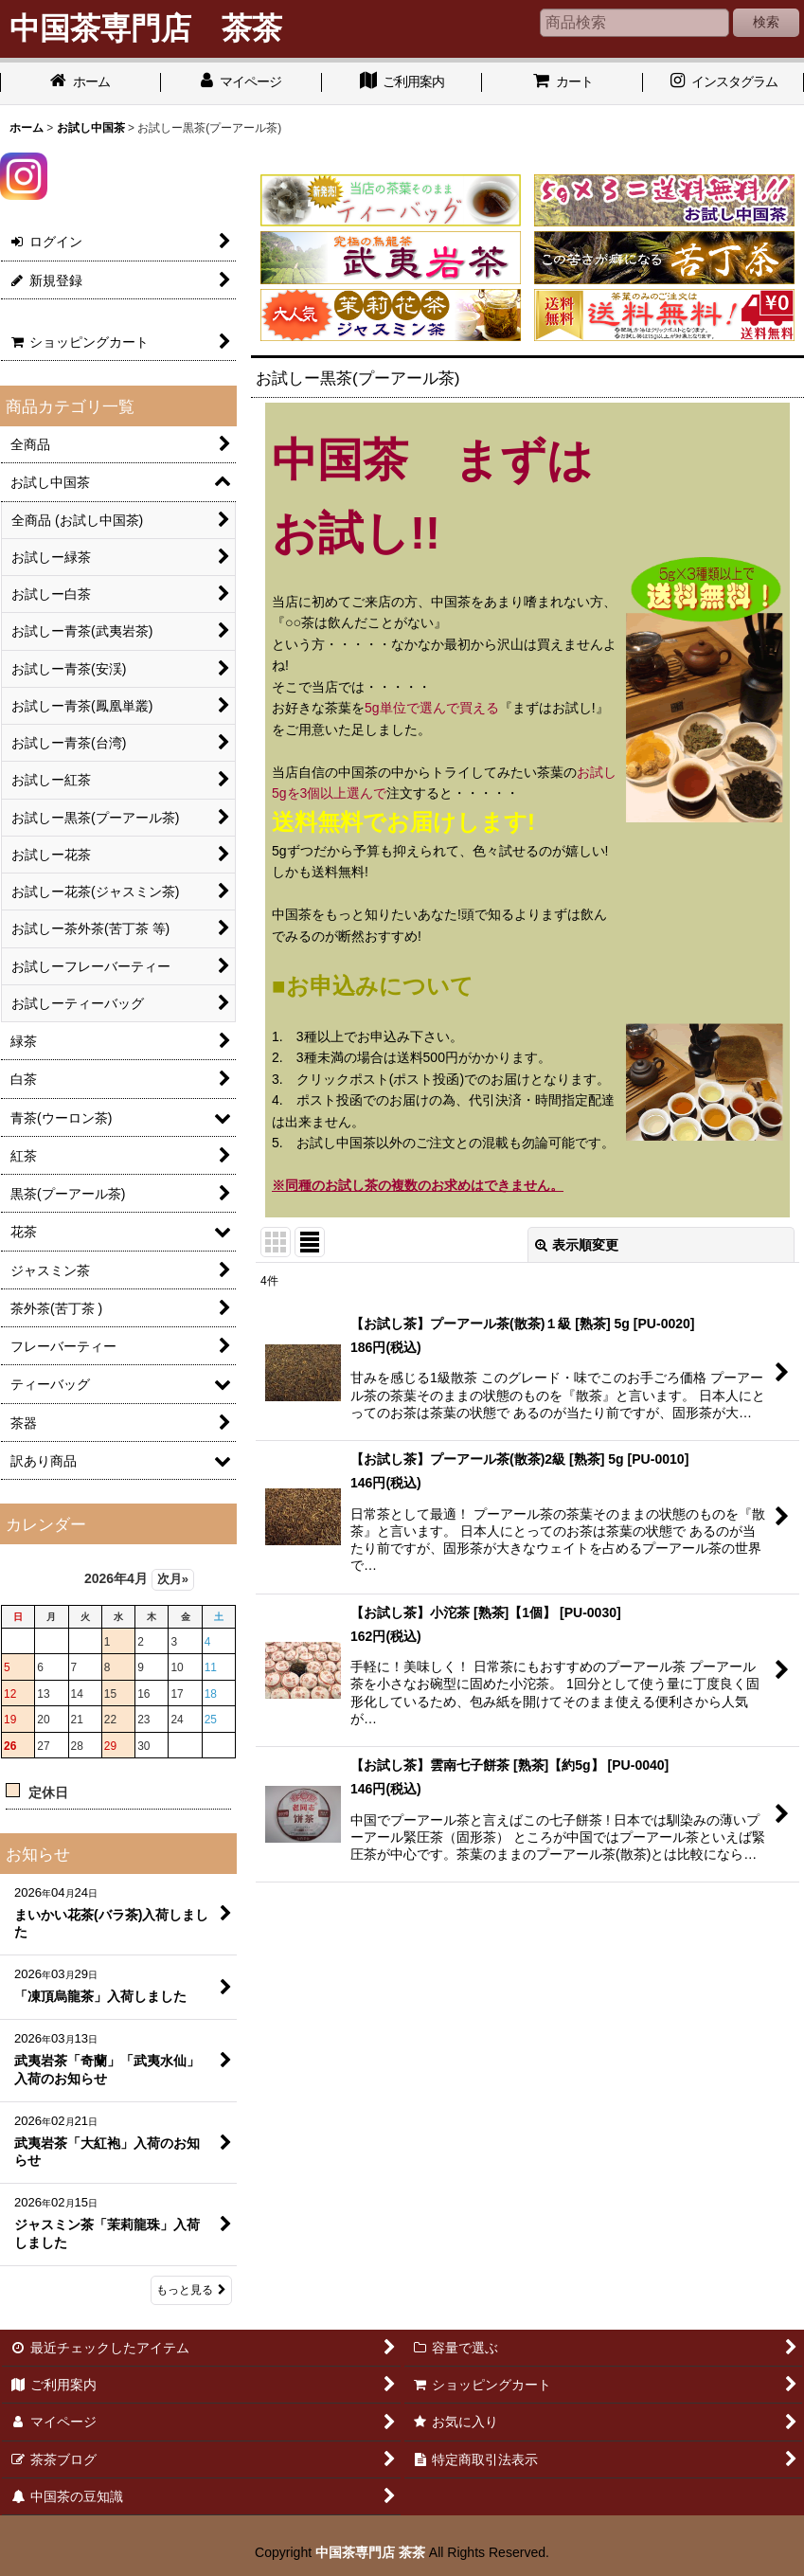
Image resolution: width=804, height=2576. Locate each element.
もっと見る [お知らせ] (191, 2290)
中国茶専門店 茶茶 (370, 2552)
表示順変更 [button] (576, 1244)
